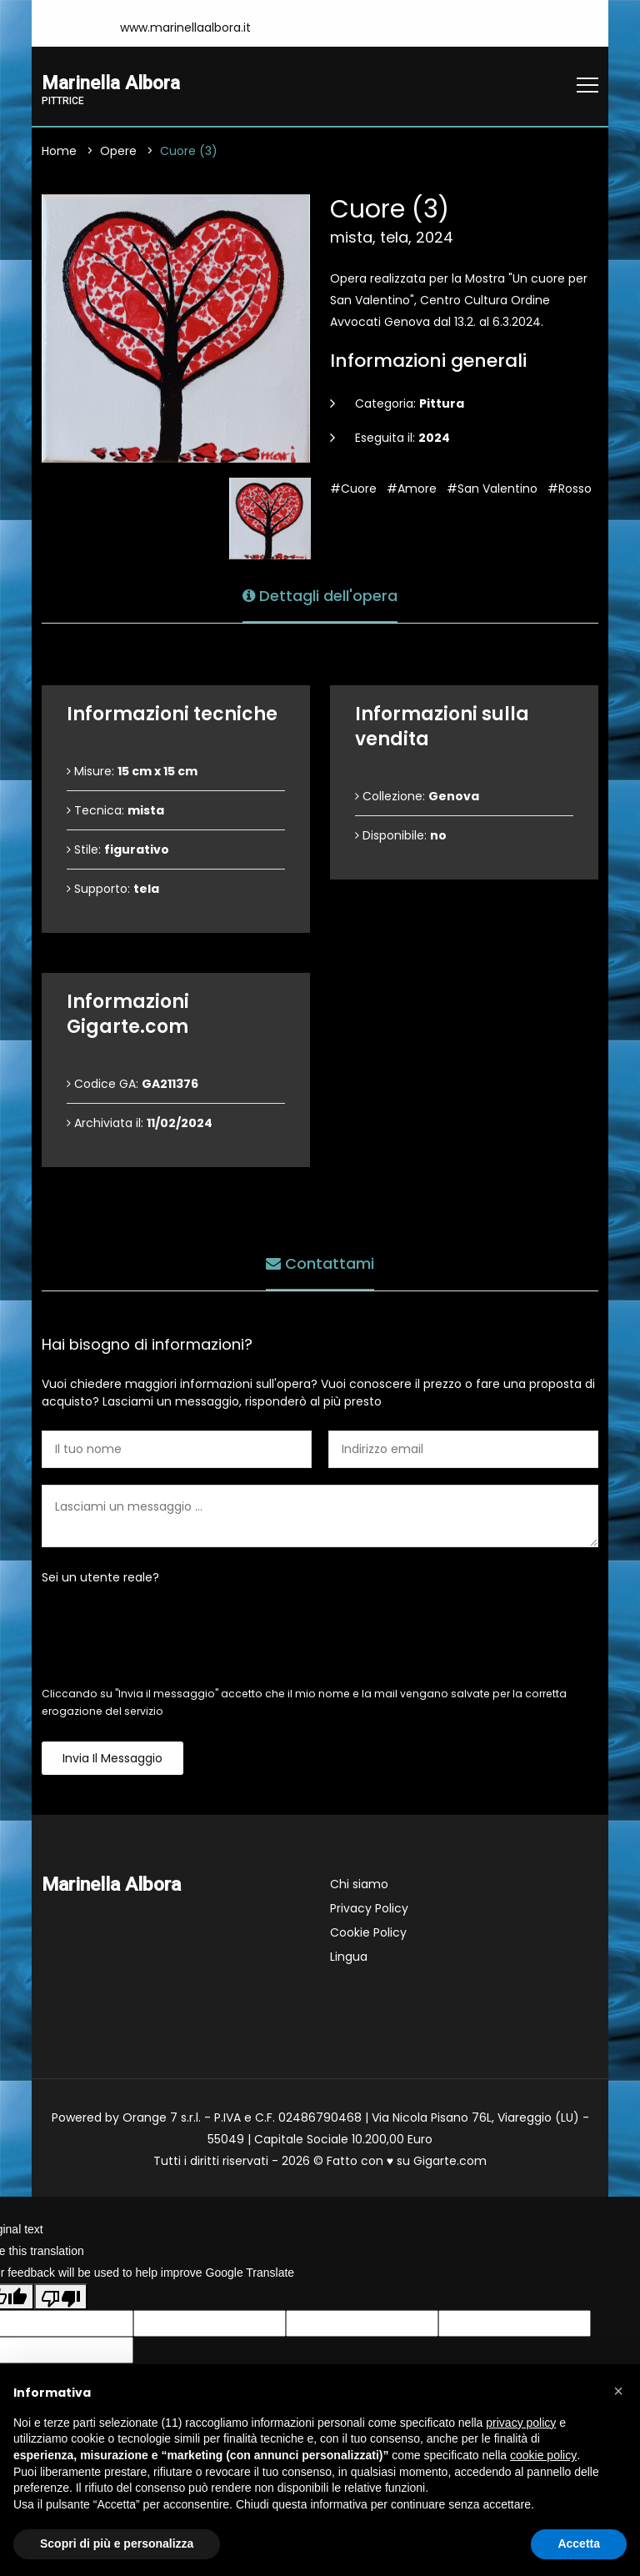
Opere (118, 151)
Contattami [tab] (320, 1262)
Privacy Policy (369, 1908)
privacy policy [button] (521, 2422)
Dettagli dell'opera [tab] (320, 594)
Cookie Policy (368, 1932)
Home (59, 151)
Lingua (349, 1956)
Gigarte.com (450, 2161)
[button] (618, 2391)
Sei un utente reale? (100, 1577)
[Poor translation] (61, 2297)
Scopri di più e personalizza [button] (116, 2543)
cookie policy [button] (543, 2455)
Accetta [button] (579, 2543)
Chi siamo (359, 1884)
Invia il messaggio (112, 1758)
